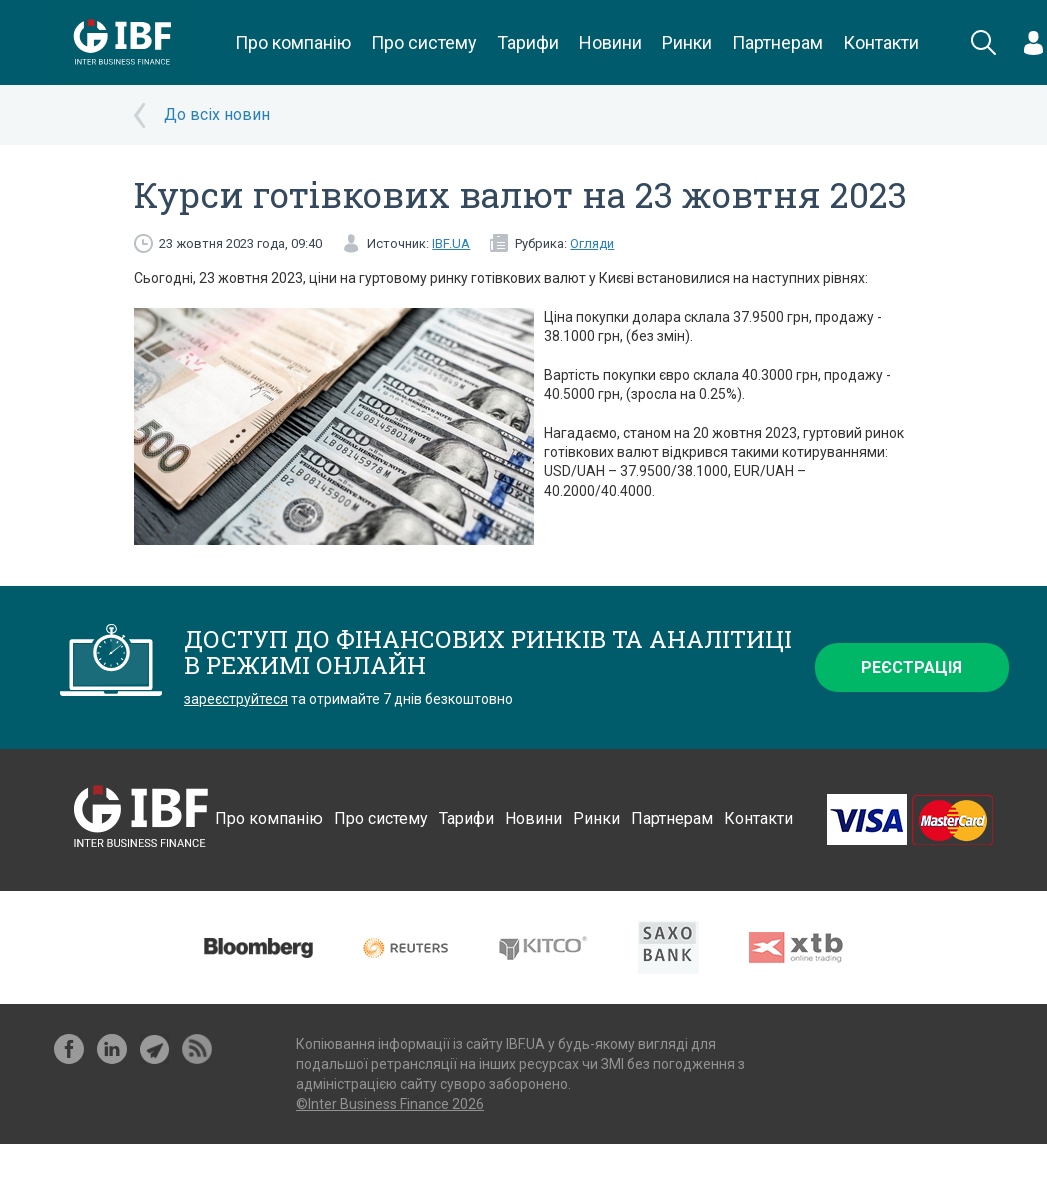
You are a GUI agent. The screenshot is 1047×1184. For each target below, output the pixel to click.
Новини (610, 42)
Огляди (592, 243)
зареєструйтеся (236, 699)
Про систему (424, 42)
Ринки (687, 42)
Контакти (881, 42)
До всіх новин (217, 114)
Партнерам (777, 42)
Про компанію (293, 42)
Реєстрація (911, 667)
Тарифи (528, 42)
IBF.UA (451, 243)
